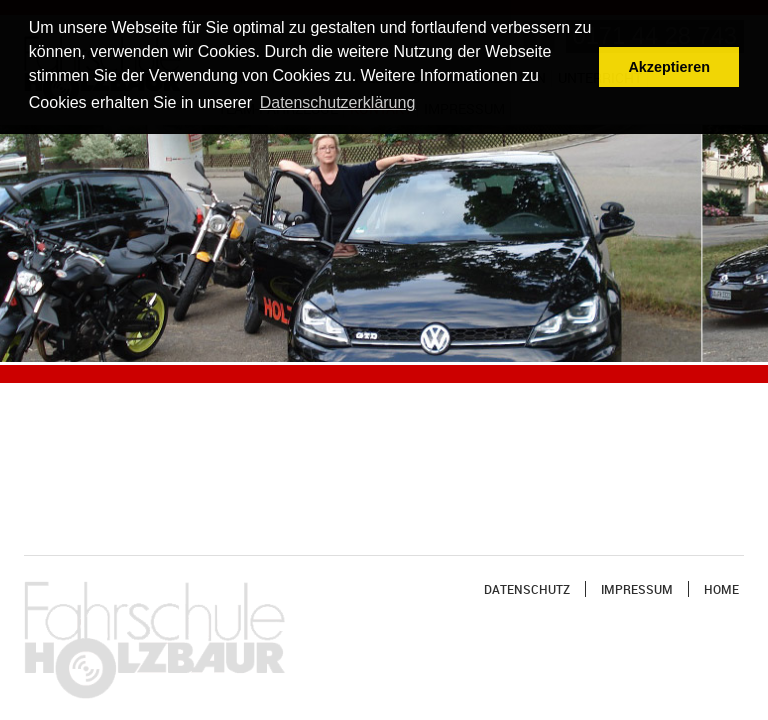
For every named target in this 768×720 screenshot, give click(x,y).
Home (721, 589)
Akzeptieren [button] (669, 67)
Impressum (637, 589)
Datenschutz (527, 589)
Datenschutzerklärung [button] (338, 102)
